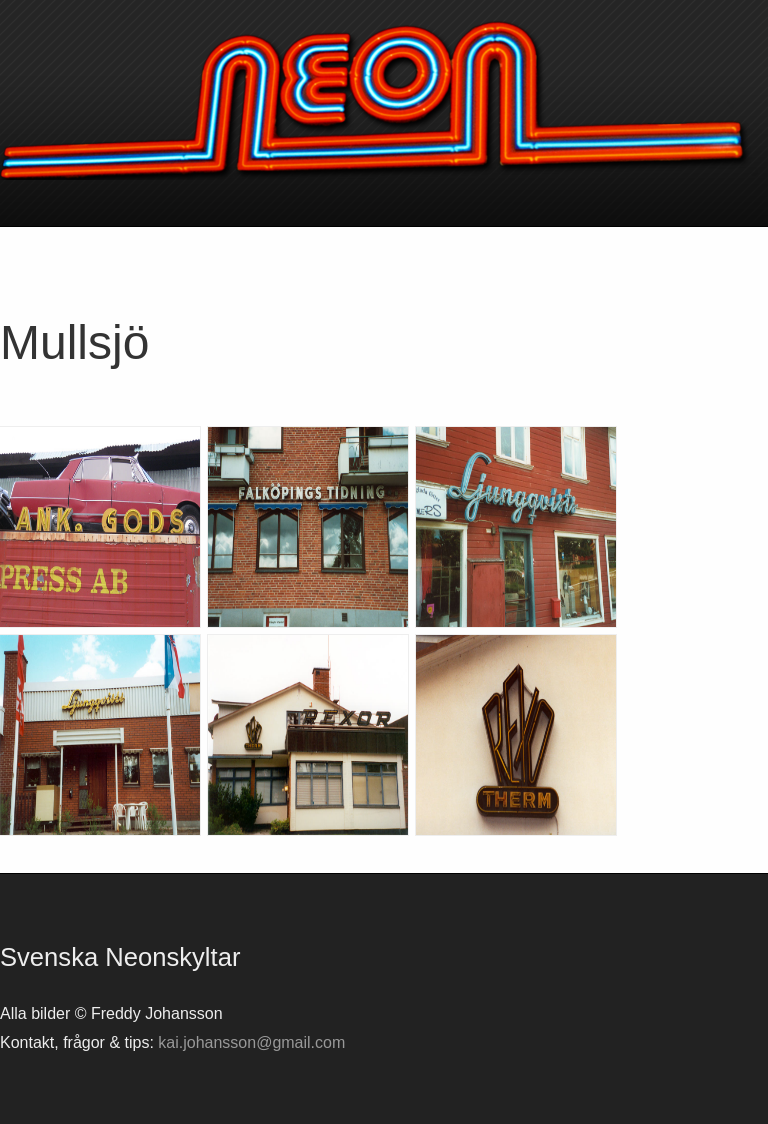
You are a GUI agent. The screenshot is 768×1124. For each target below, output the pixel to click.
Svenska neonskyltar (384, 100)
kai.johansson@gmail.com (251, 1042)
